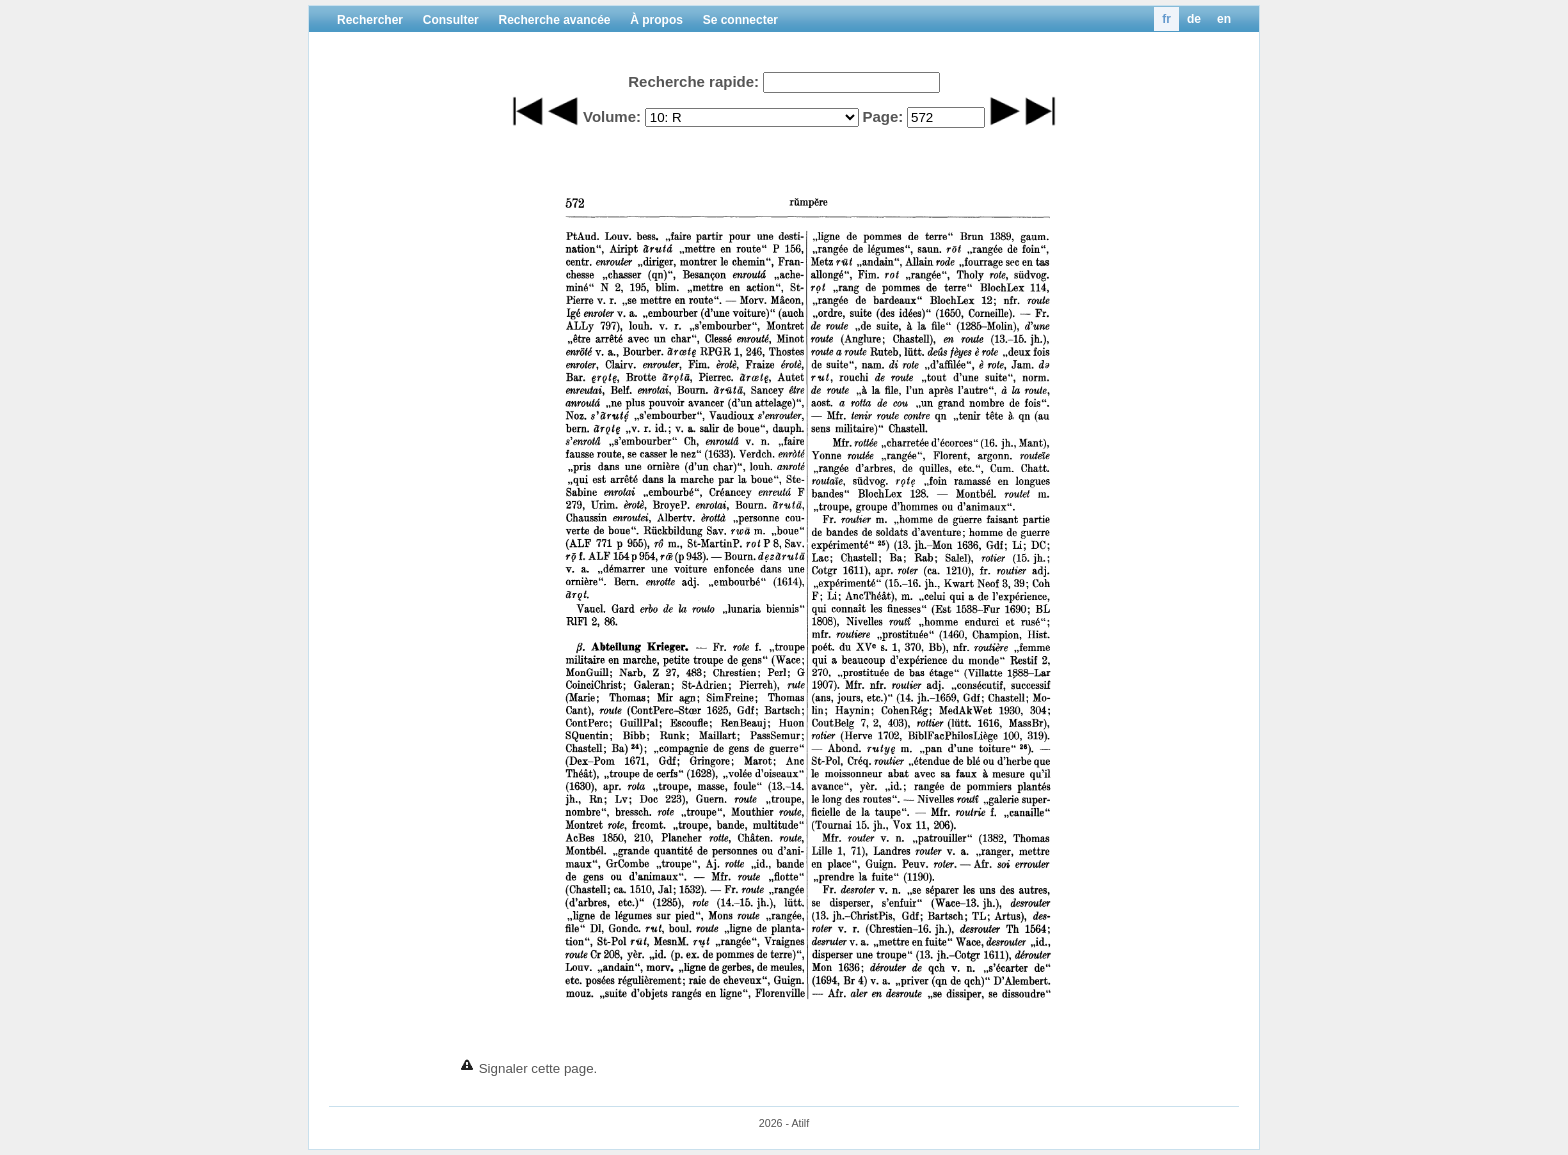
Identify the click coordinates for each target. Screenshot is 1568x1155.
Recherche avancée (554, 20)
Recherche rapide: (693, 81)
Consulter (451, 20)
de (1194, 19)
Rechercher (370, 20)
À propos (656, 20)
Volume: (612, 116)
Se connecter (740, 20)
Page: (882, 116)
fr (1166, 19)
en (1224, 19)
